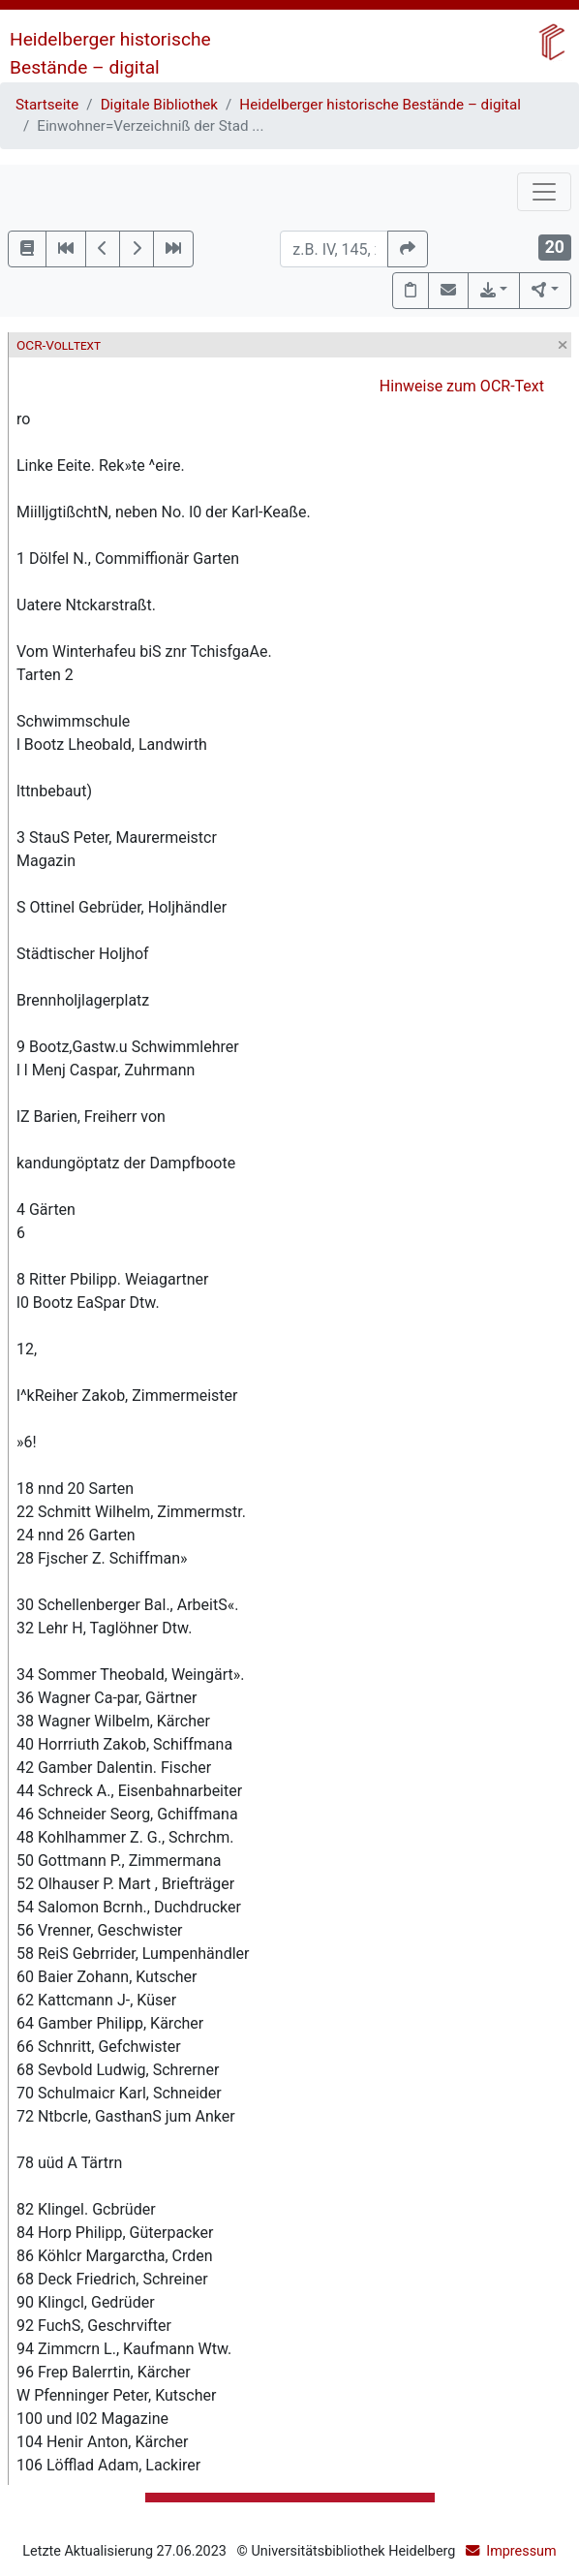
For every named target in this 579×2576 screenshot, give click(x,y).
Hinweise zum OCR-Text (462, 386)
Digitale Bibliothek (159, 104)
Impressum (521, 2551)
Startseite (46, 104)
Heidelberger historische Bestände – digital (380, 104)
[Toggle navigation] (544, 191)
